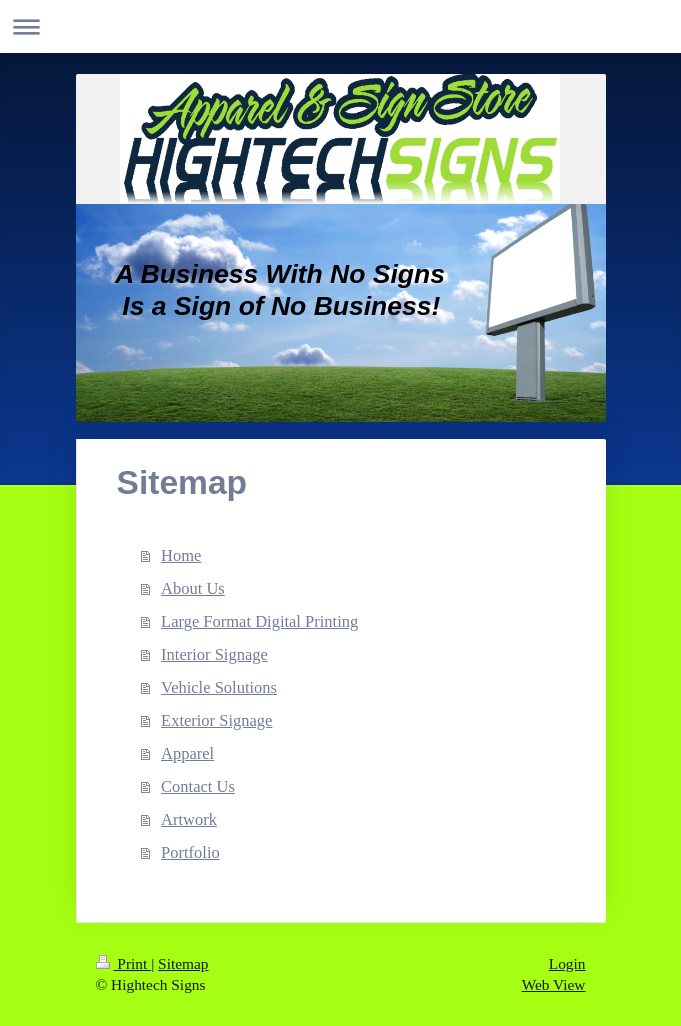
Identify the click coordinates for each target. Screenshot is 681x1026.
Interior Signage (214, 654)
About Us (193, 588)
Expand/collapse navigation (340, 26)
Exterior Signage (216, 720)
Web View (554, 984)
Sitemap (183, 963)
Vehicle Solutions (219, 687)
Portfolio (190, 852)
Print (124, 963)
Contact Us (198, 786)
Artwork (189, 819)
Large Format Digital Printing (259, 621)
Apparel (187, 753)
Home (181, 555)
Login (567, 963)
